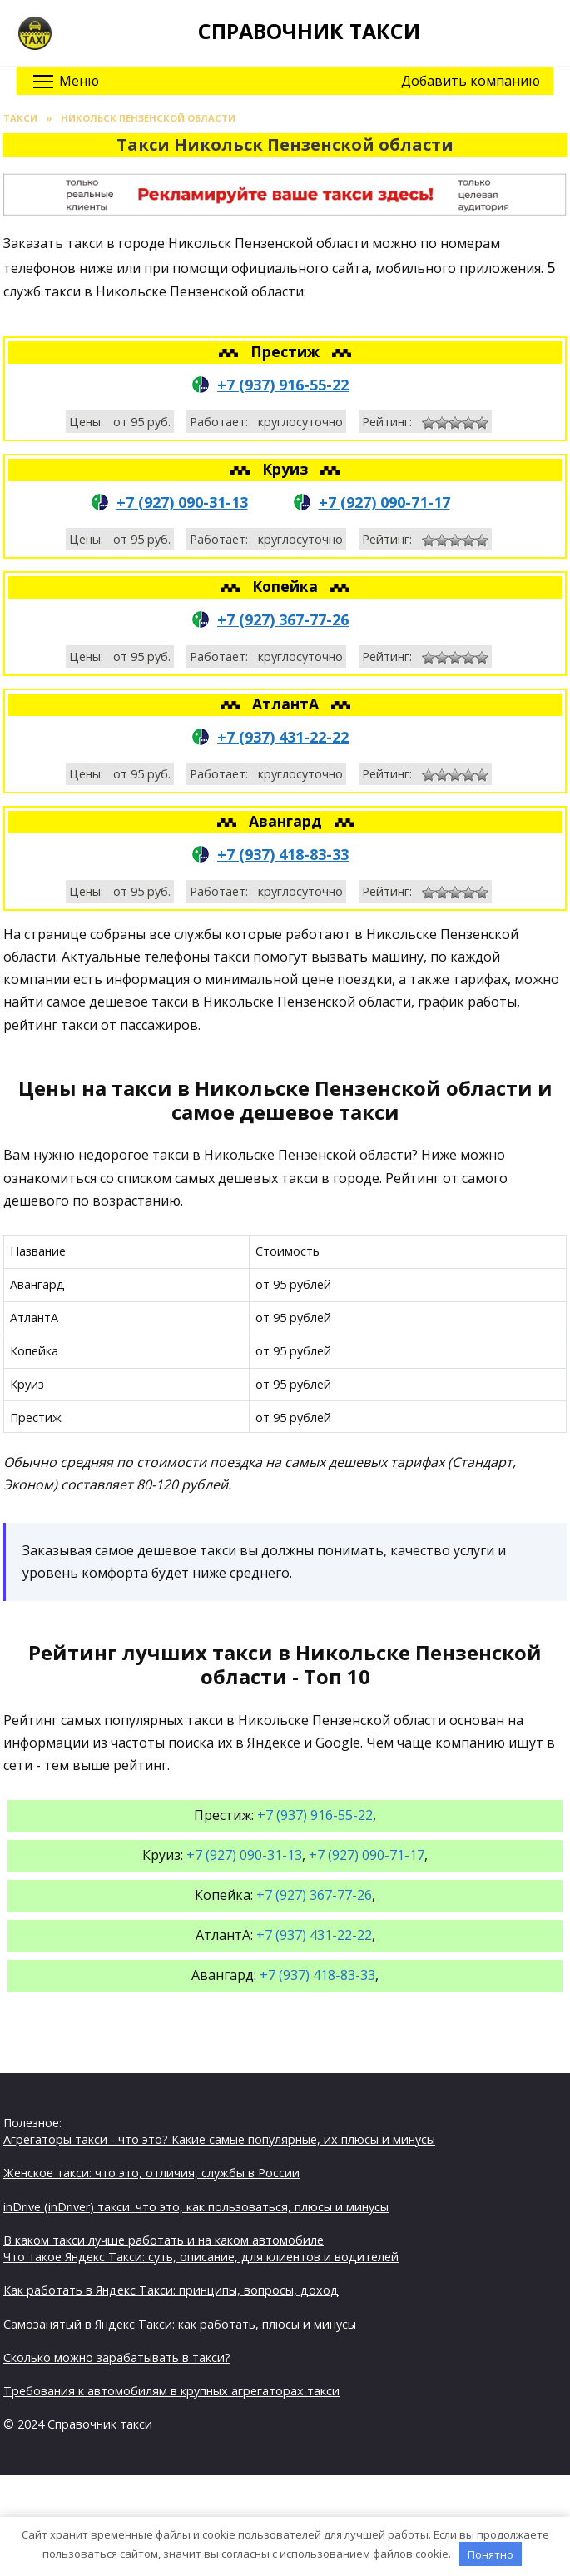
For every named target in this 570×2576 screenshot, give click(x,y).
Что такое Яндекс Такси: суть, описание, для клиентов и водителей (201, 2257)
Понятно (490, 2554)
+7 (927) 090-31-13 (182, 502)
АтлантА (287, 704)
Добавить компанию (470, 81)
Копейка (287, 586)
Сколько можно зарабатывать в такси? (116, 2357)
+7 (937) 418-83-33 (283, 854)
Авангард (287, 821)
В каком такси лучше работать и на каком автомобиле (163, 2240)
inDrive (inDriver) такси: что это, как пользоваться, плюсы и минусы (196, 2207)
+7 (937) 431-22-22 (283, 737)
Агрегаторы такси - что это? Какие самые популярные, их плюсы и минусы (219, 2139)
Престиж (287, 351)
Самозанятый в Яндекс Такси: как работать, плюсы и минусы (179, 2324)
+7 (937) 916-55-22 (283, 385)
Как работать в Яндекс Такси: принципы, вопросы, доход (171, 2290)
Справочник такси (309, 31)
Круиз (287, 469)
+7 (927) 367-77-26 (283, 619)
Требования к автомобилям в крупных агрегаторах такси (171, 2391)
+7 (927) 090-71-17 (384, 502)
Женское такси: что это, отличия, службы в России (151, 2173)
